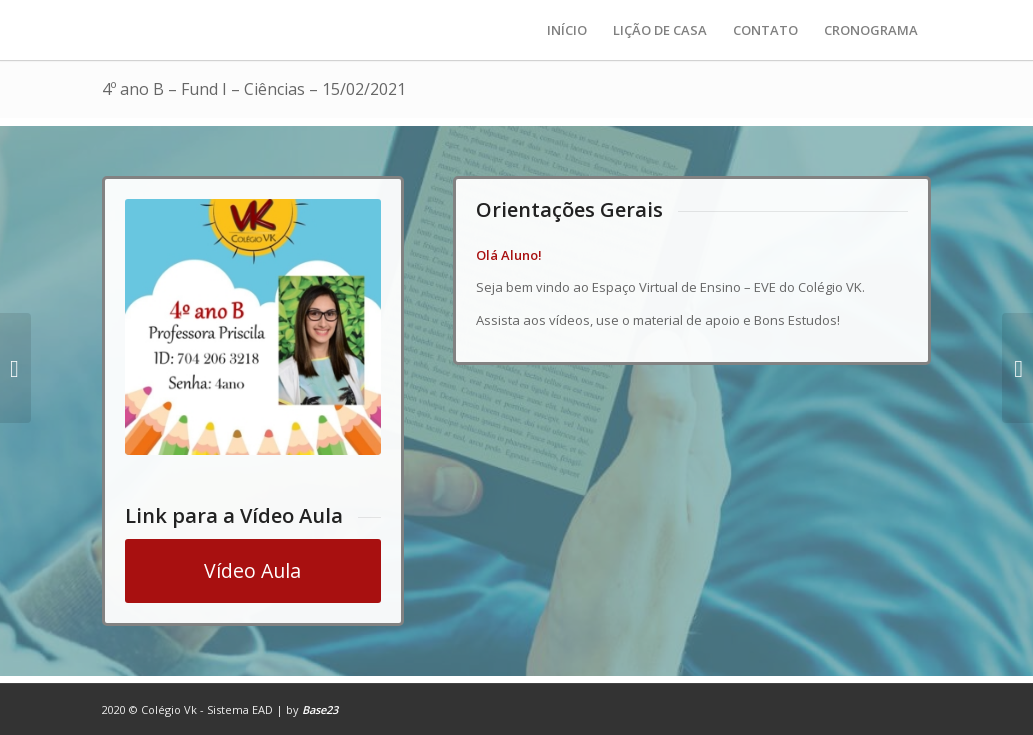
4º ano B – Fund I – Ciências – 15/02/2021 (254, 89)
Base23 (320, 709)
